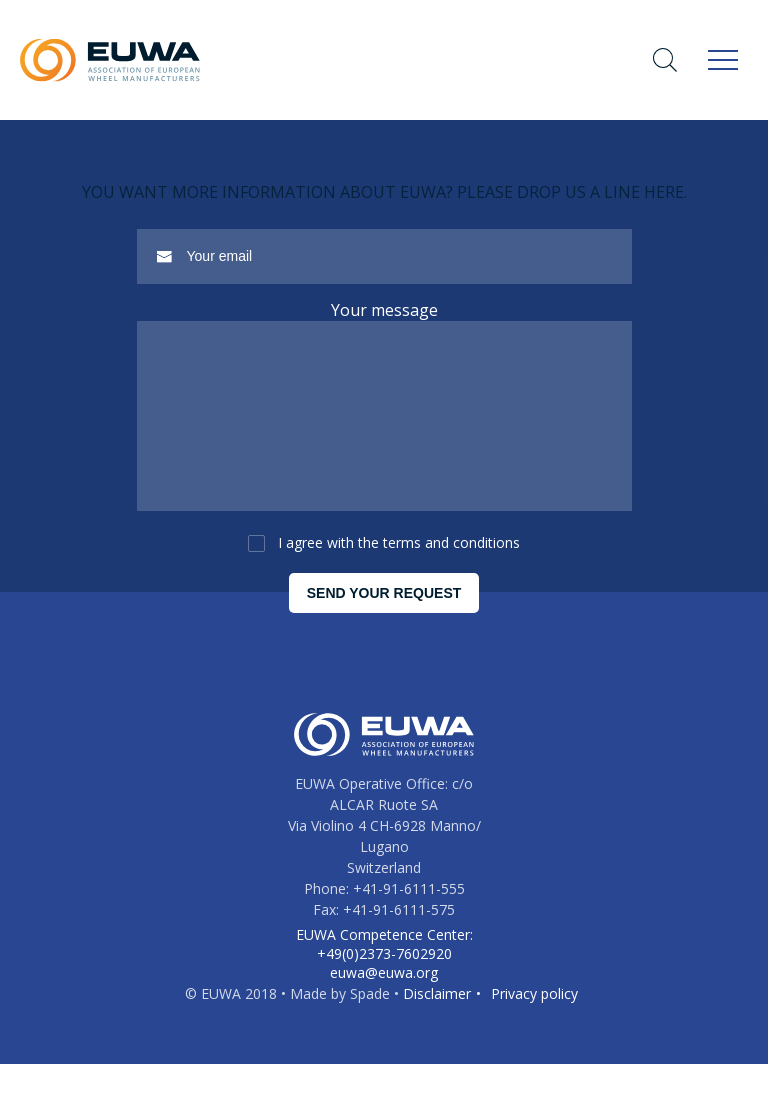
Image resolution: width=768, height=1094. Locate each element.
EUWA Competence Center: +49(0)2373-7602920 (384, 974)
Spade (370, 1023)
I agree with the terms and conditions (399, 572)
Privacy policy (534, 1023)
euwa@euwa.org (384, 1002)
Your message (384, 310)
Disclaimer (437, 1023)
